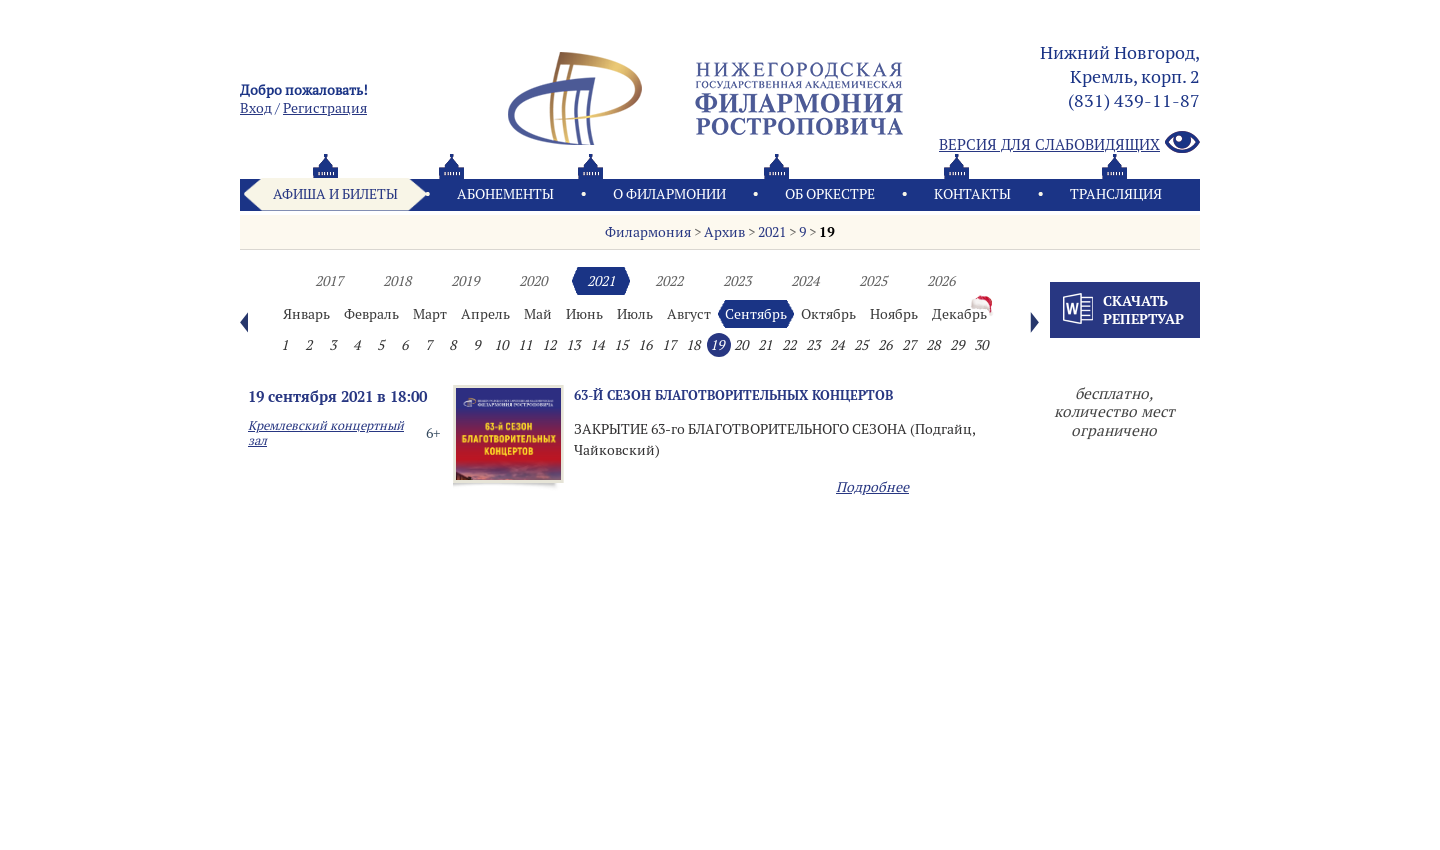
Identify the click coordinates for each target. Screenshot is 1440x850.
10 (501, 345)
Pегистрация (325, 108)
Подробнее (872, 487)
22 (789, 345)
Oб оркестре (830, 194)
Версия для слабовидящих (1069, 143)
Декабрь (959, 314)
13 (573, 345)
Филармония (648, 232)
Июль (635, 314)
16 (645, 345)
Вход (256, 108)
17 (669, 345)
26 (885, 345)
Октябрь (828, 314)
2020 (533, 281)
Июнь (584, 314)
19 (827, 232)
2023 (737, 281)
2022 (669, 281)
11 (525, 345)
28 (933, 345)
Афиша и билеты (335, 194)
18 (693, 345)
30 (981, 345)
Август (689, 314)
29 (957, 345)
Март (430, 314)
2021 (772, 232)
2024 (805, 281)
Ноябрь (894, 314)
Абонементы (505, 194)
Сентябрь (756, 314)
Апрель (485, 314)
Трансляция (1116, 194)
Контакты (972, 194)
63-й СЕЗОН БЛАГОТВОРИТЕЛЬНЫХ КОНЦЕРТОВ (733, 395)
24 (837, 345)
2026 (941, 281)
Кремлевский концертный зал (326, 433)
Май (538, 314)
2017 (329, 281)
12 (549, 345)
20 (741, 345)
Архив (724, 232)
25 (861, 345)
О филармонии (669, 194)
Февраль (371, 314)
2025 (873, 281)
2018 (397, 281)
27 (909, 345)
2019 (465, 281)
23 (813, 345)
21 (765, 345)
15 (621, 345)
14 (597, 345)
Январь (306, 314)
